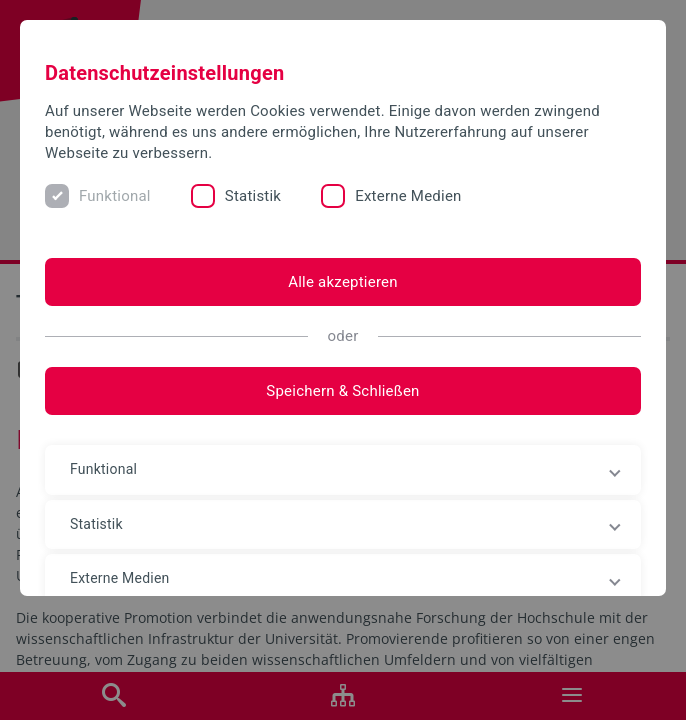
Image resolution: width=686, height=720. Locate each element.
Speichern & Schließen (342, 391)
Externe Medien (408, 196)
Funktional (115, 196)
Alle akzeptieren (343, 282)
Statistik (253, 196)
